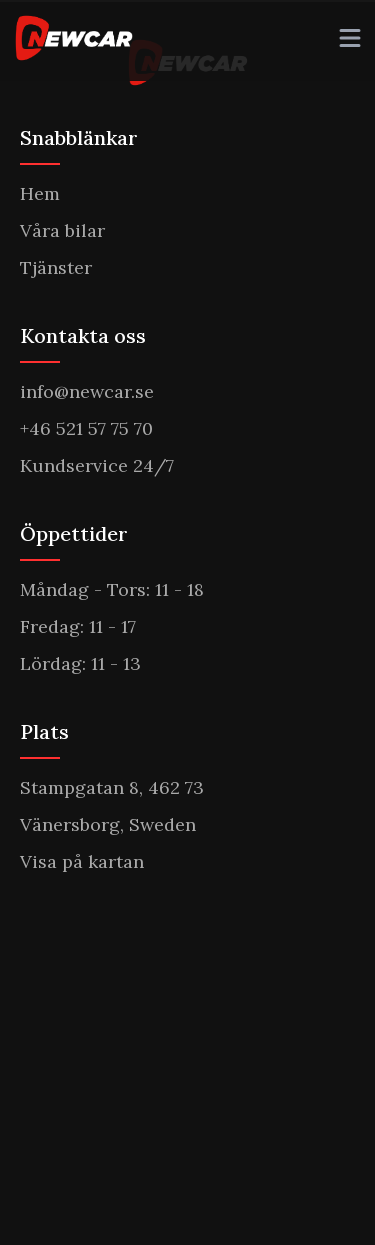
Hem (40, 193)
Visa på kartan (82, 861)
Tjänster (56, 267)
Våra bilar (62, 230)
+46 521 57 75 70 (86, 428)
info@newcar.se (87, 391)
